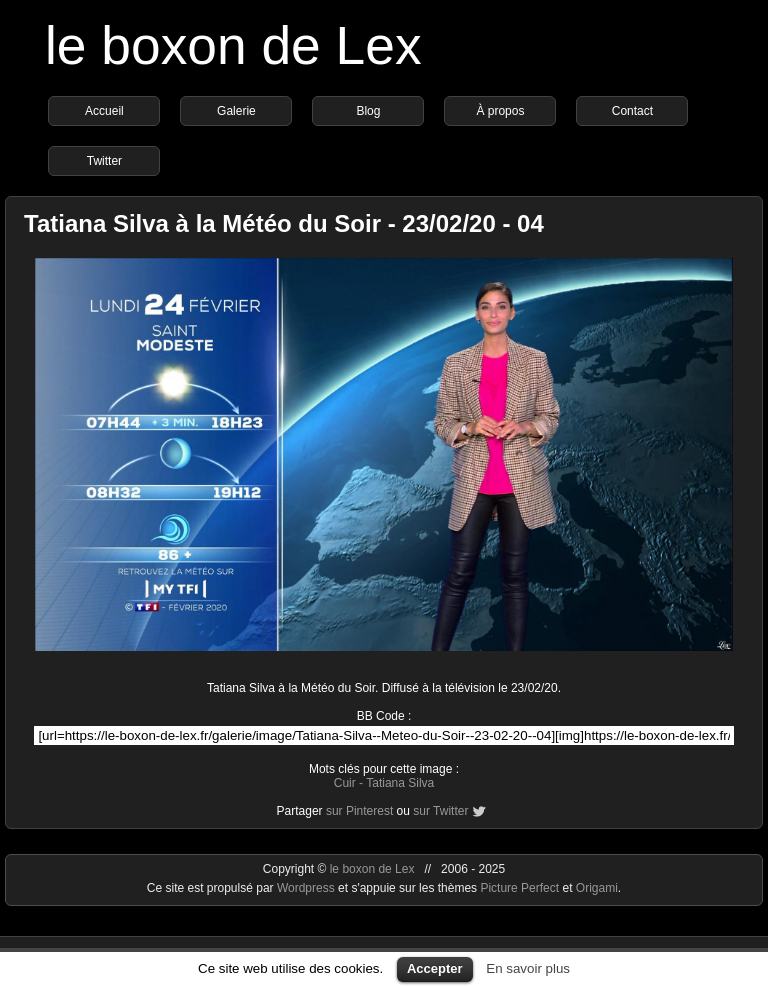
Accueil (104, 111)
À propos (500, 111)
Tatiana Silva (400, 783)
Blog (368, 111)
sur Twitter (440, 811)
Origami (597, 888)
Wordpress (307, 888)
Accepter (435, 968)
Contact (632, 111)
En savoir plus (528, 968)
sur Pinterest (359, 811)
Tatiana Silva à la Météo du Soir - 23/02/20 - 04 (284, 223)
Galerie (236, 111)
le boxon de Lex (233, 45)
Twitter (104, 161)
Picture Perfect (519, 888)
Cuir (345, 783)
